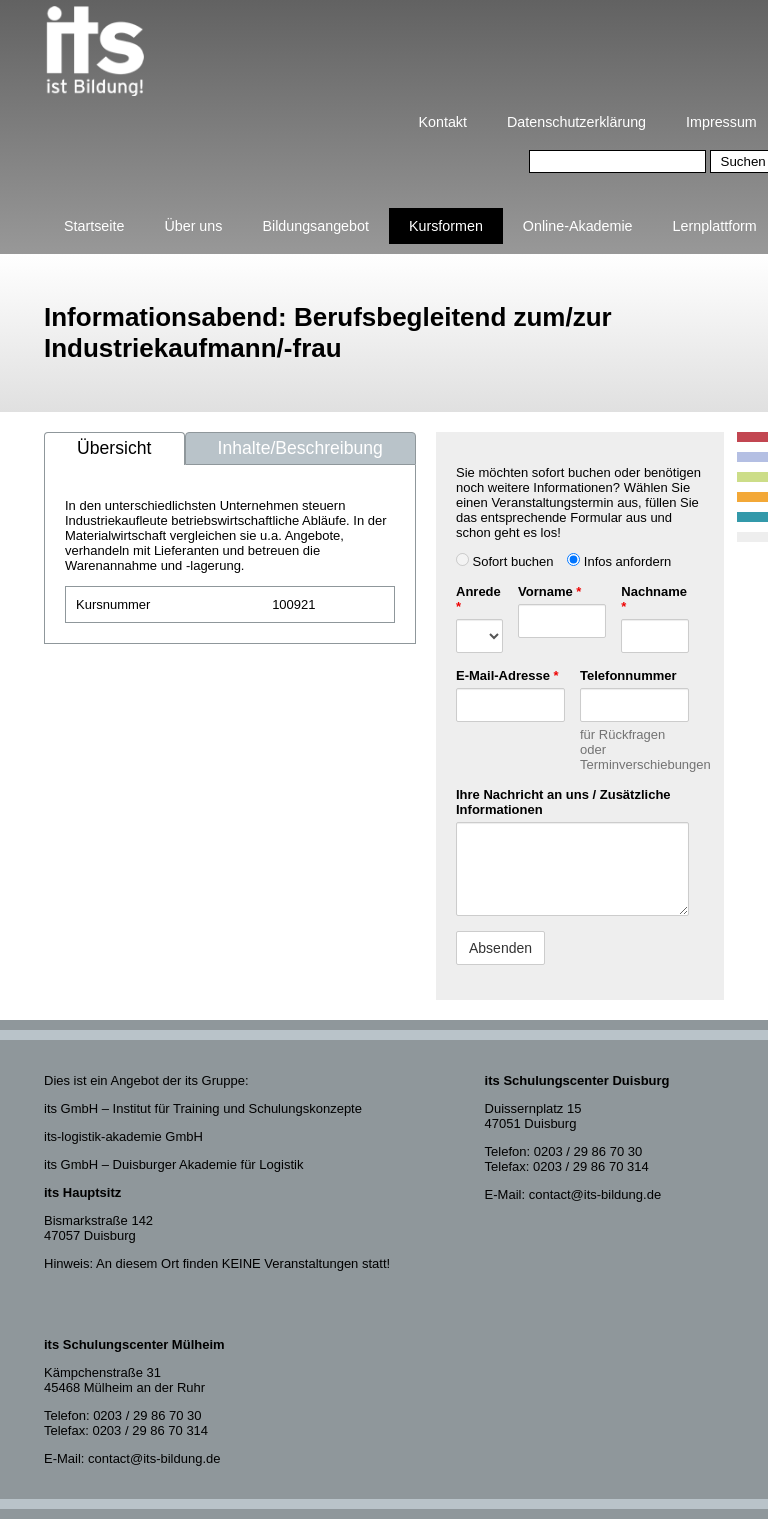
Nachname (654, 599)
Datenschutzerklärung (576, 122)
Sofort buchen (505, 561)
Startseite (94, 226)
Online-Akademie (578, 226)
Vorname (549, 591)
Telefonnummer (628, 675)
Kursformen (446, 226)
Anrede (478, 599)
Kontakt (443, 122)
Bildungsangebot (315, 226)
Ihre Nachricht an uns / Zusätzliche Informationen (563, 802)
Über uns (193, 226)
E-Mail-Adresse (507, 675)
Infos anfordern (619, 561)
